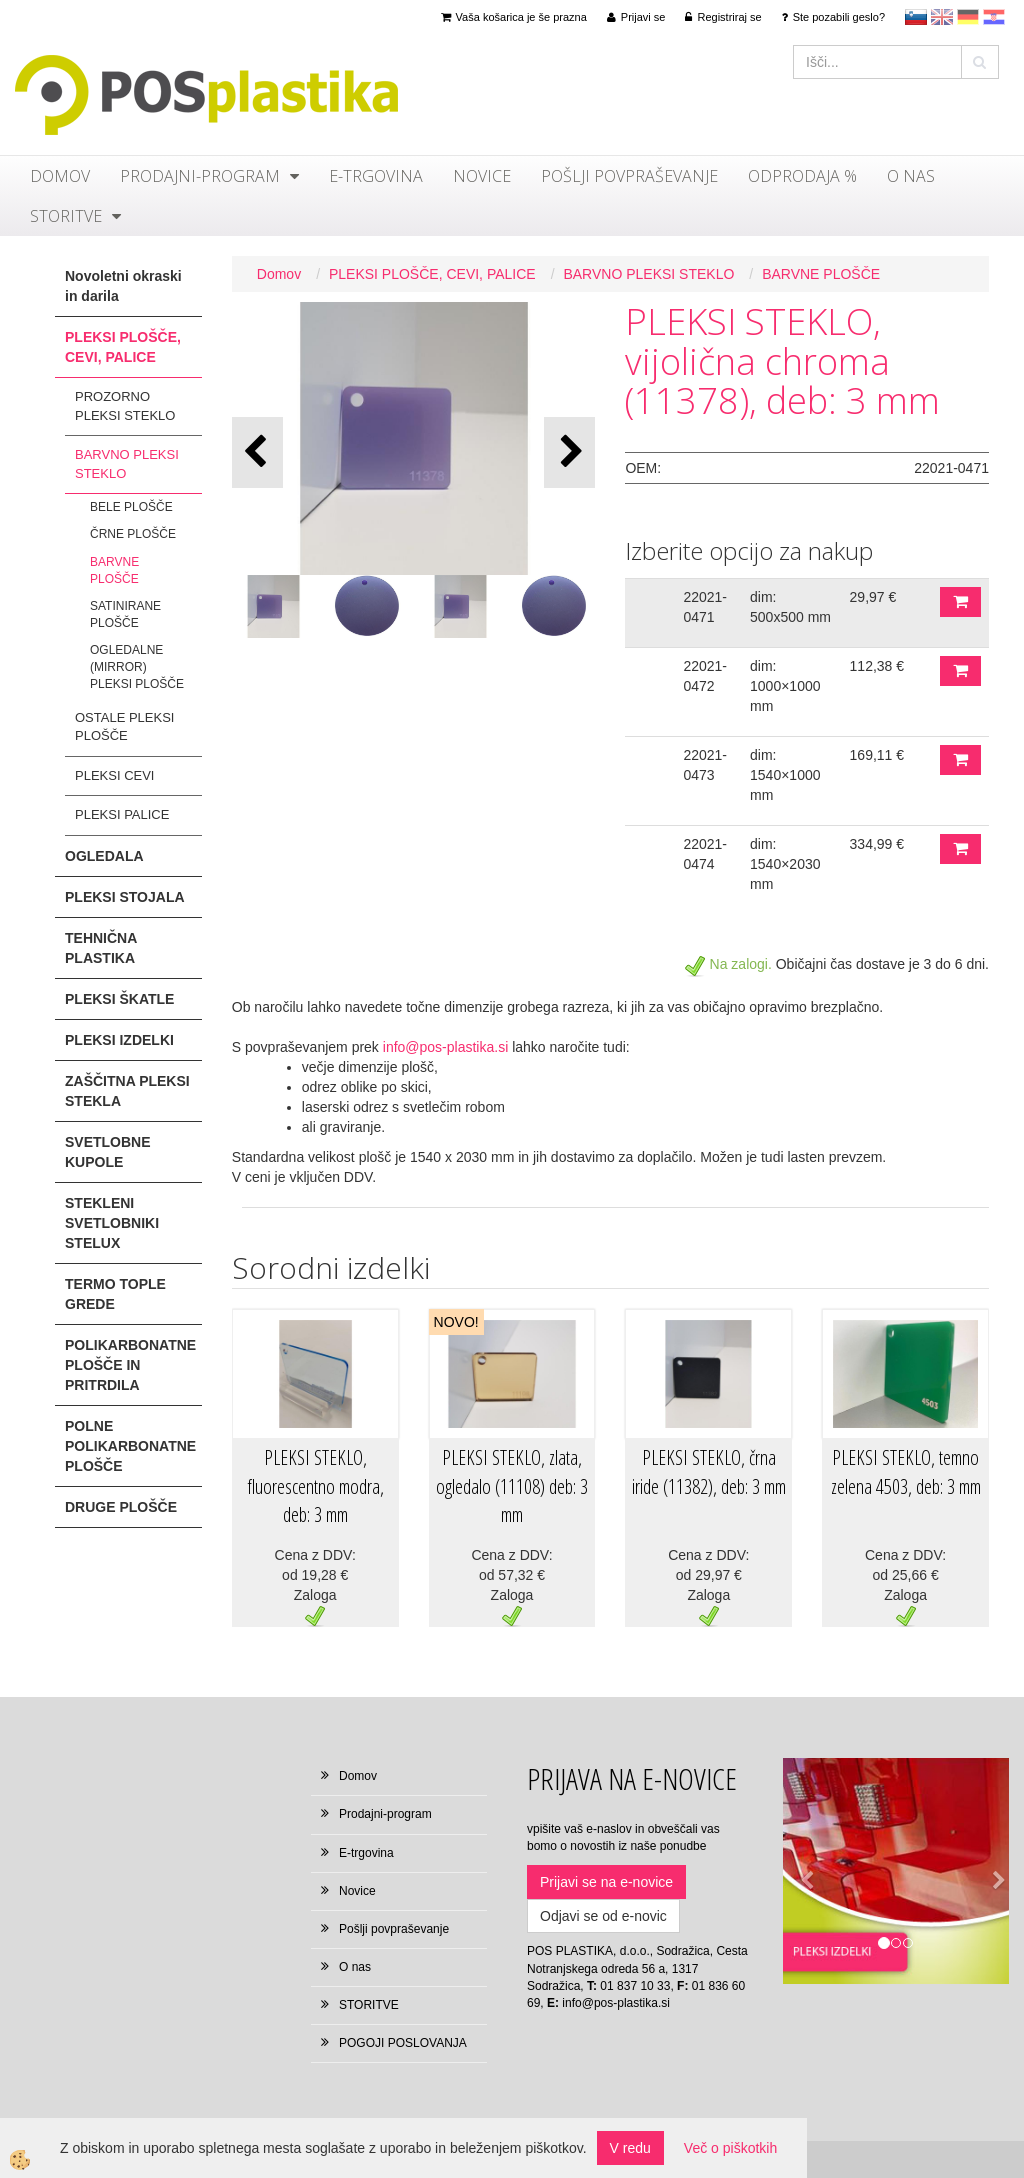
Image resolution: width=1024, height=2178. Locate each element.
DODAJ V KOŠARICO (960, 602)
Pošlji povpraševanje (629, 176)
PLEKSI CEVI (114, 775)
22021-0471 (705, 607)
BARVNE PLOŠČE (114, 570)
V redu (630, 2148)
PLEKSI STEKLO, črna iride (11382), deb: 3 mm (709, 1472)
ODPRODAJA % (802, 176)
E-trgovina (376, 176)
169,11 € (877, 755)
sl (916, 17)
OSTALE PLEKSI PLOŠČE (124, 727)
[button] (569, 452)
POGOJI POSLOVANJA (403, 2043)
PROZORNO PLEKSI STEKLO (125, 406)
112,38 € (877, 666)
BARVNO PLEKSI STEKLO (127, 464)
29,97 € (873, 597)
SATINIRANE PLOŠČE (125, 614)
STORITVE (66, 216)
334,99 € (877, 844)
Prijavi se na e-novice (606, 1882)
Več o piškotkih (730, 2148)
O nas (911, 176)
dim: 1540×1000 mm (785, 775)
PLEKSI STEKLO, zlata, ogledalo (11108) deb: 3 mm (512, 1486)
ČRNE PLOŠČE (133, 534)
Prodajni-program (200, 176)
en (942, 17)
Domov (60, 176)
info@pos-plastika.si (446, 1047)
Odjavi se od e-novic (603, 1916)
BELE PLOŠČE (131, 507)
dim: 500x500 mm (790, 607)
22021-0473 (705, 765)
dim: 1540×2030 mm (785, 864)
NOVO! (456, 1322)
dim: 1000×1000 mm (785, 686)
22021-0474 (705, 854)
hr (994, 17)
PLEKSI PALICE (122, 814)
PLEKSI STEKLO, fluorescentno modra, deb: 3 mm (315, 1486)
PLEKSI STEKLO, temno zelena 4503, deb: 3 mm (906, 1472)
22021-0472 (705, 676)
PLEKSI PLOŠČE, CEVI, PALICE (432, 274)
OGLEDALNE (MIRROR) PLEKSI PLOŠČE (137, 667)
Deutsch (968, 17)
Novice (482, 176)
